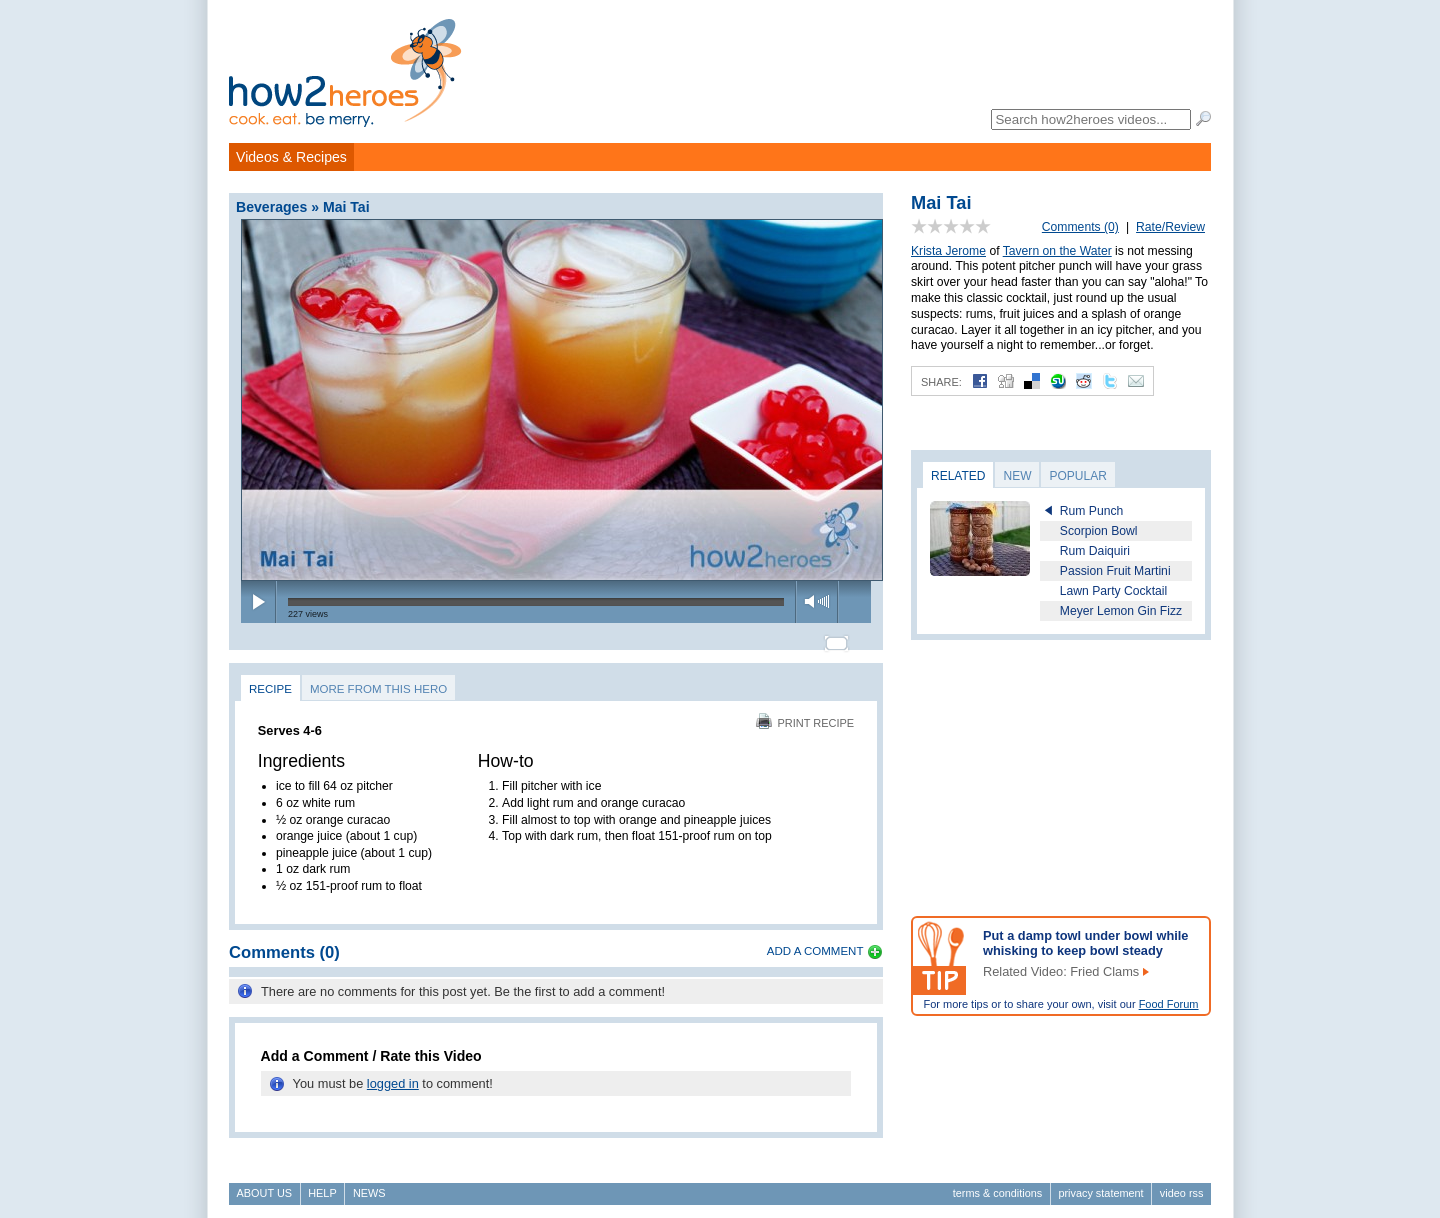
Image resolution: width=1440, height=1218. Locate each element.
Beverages (271, 207)
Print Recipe (805, 714)
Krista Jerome (948, 251)
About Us (264, 1184)
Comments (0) (1080, 227)
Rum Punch (1092, 511)
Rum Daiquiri (1095, 551)
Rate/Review (1170, 227)
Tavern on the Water (1057, 251)
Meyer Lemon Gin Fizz (1121, 611)
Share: (941, 382)
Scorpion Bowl (1099, 531)
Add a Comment (815, 942)
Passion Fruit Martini (1115, 571)
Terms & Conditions (997, 1184)
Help (322, 1184)
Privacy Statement (1100, 1184)
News (369, 1184)
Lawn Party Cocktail (1113, 591)
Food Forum (1169, 1004)
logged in (393, 1075)
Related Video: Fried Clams (1061, 971)
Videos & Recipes (291, 157)
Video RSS (1182, 1184)
